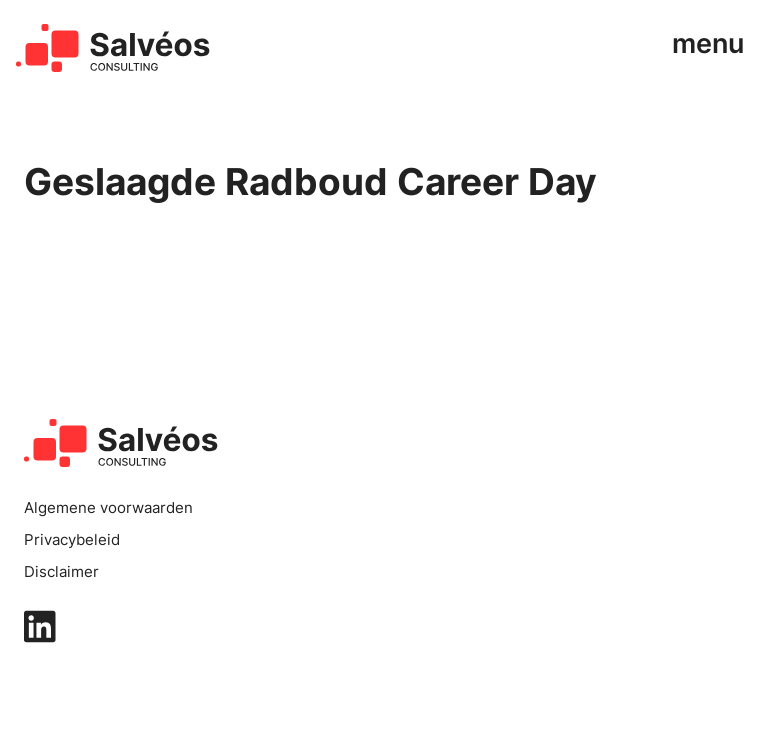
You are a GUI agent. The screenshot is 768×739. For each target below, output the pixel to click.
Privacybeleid (72, 540)
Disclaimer (61, 572)
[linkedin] (384, 626)
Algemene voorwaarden (108, 508)
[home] (113, 48)
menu (708, 43)
